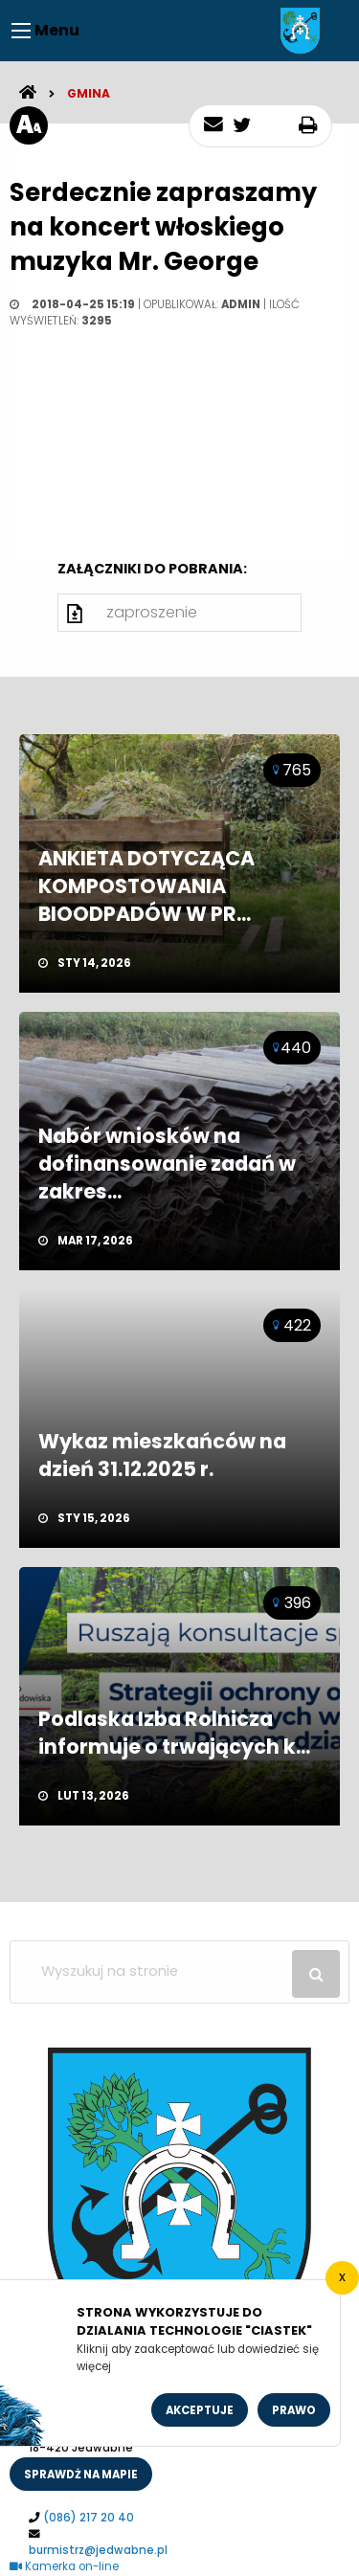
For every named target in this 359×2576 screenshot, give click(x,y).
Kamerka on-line (64, 2566)
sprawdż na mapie (81, 2474)
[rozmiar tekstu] (29, 125)
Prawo (294, 2410)
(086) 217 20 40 (88, 2517)
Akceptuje (200, 2410)
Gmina (88, 93)
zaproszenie (151, 612)
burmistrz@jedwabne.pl (98, 2550)
